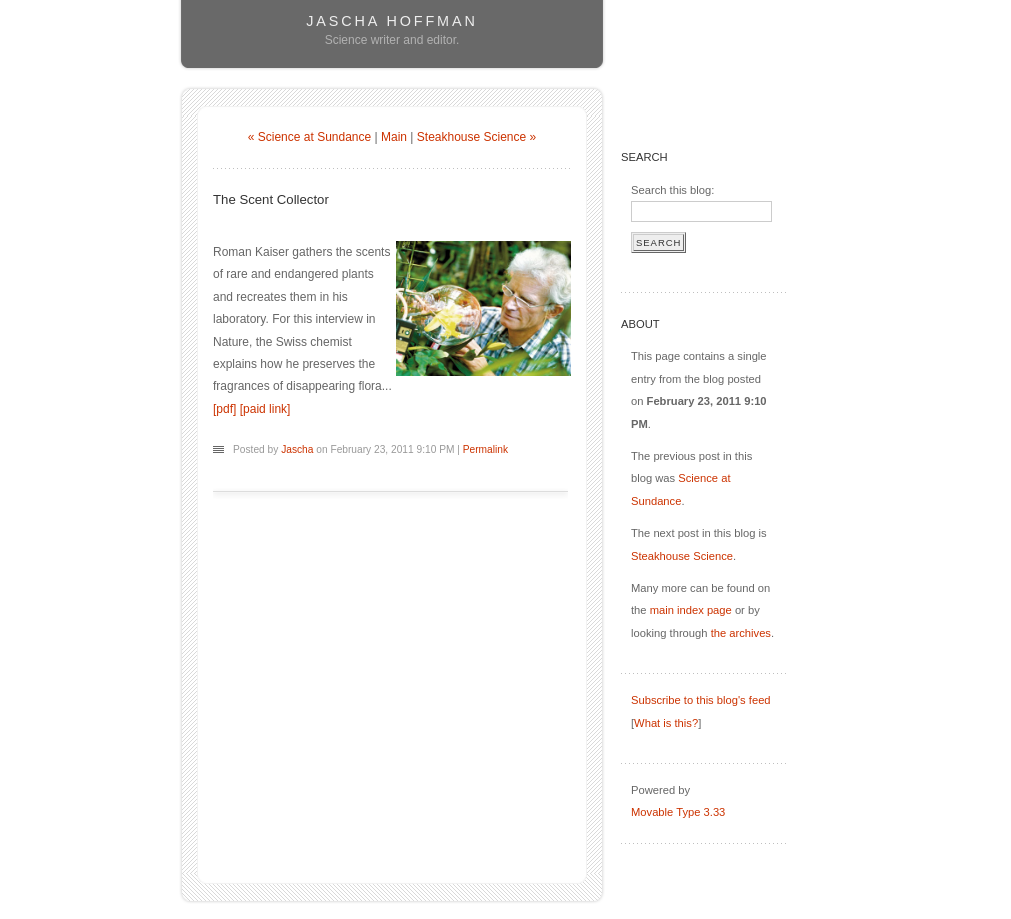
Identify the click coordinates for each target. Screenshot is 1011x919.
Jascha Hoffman (391, 21)
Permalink (485, 449)
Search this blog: (672, 190)
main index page (691, 610)
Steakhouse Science (682, 556)
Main (394, 137)
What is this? (666, 723)
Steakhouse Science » (476, 137)
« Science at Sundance (309, 137)
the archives (741, 633)
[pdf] (224, 409)
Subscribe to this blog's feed (701, 700)
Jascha (297, 449)
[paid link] (265, 409)
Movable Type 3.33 (678, 812)
